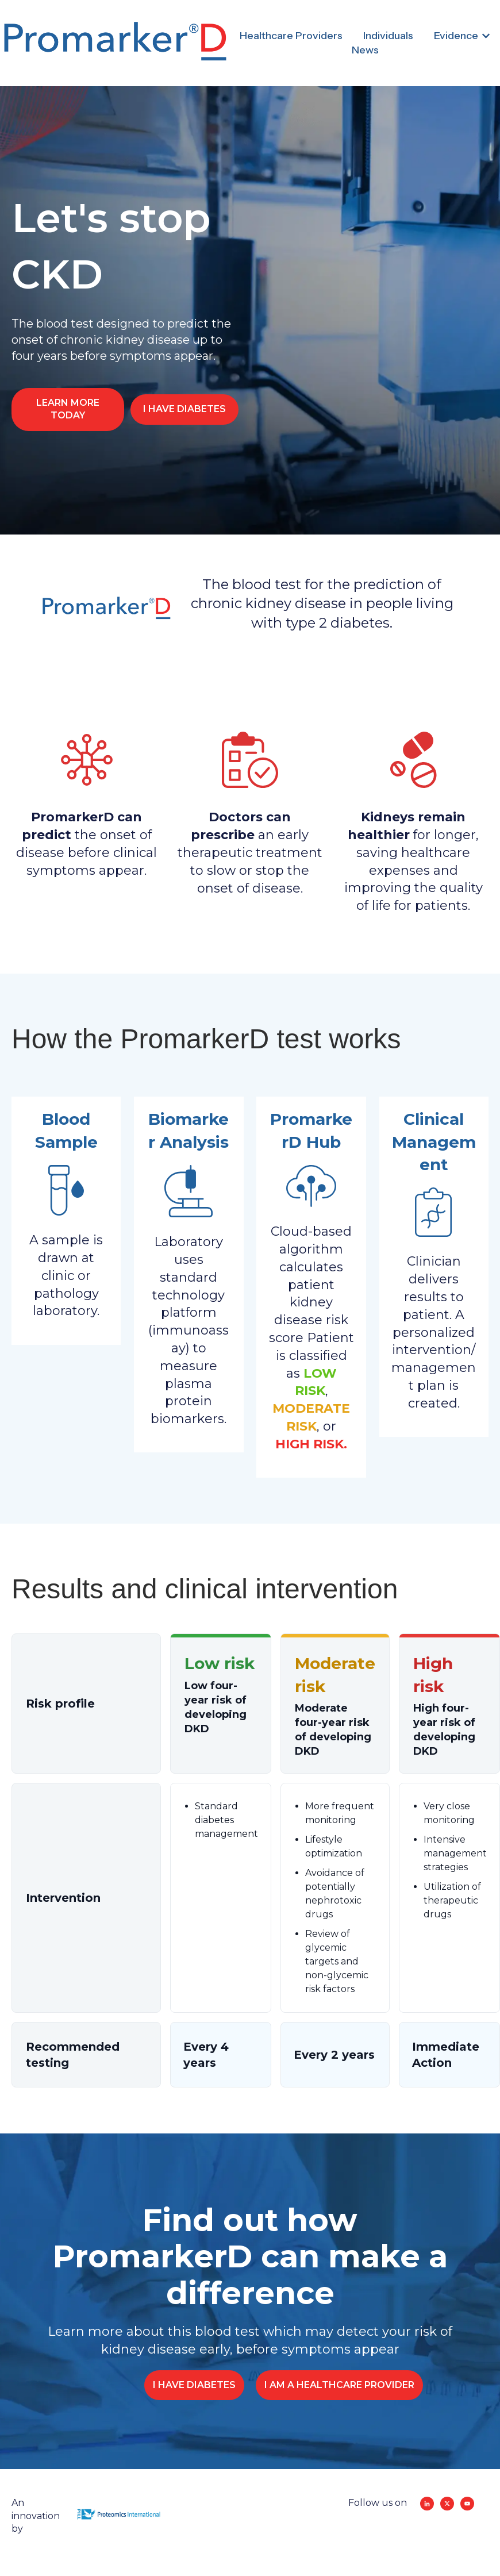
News (365, 50)
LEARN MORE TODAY (67, 409)
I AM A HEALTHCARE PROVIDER (339, 2384)
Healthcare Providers (291, 35)
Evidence (456, 35)
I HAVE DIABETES (184, 408)
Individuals (388, 35)
